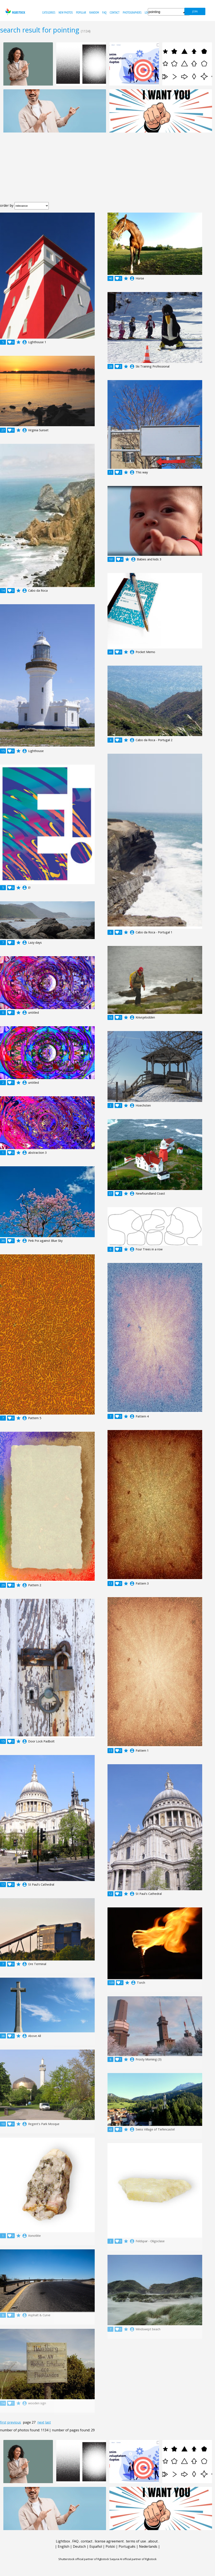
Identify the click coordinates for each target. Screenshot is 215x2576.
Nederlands (148, 2546)
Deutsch (79, 2546)
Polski (110, 2546)
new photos (66, 12)
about (153, 2541)
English (63, 2546)
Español (95, 2546)
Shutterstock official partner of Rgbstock (83, 2559)
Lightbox (63, 2541)
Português (127, 2546)
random (94, 12)
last (48, 2422)
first (3, 2422)
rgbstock (14, 12)
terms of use (136, 2541)
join (195, 11)
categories (48, 12)
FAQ (104, 12)
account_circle (24, 342)
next (40, 2422)
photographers (132, 12)
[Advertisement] (107, 170)
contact (114, 12)
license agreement (109, 2541)
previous (14, 2422)
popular (81, 12)
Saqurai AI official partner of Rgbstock (133, 2559)
